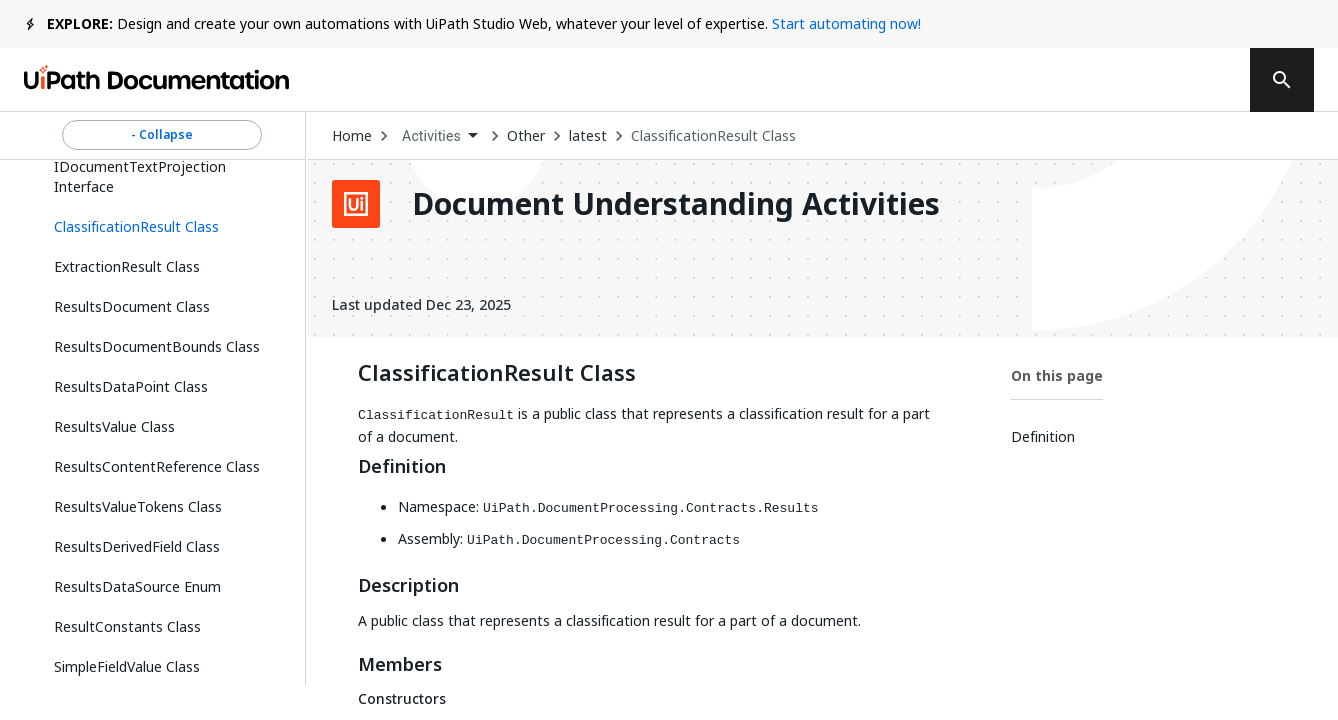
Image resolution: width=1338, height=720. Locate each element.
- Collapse (162, 135)
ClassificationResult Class (713, 136)
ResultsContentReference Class (157, 466)
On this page (1057, 375)
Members (400, 665)
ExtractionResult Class (127, 266)
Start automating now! (846, 23)
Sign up (1179, 80)
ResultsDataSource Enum (137, 586)
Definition (402, 467)
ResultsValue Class (114, 426)
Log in (1079, 80)
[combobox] (439, 136)
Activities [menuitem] (431, 136)
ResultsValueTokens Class (138, 506)
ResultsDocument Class (132, 306)
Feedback (815, 80)
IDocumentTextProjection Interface (140, 176)
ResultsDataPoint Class (131, 386)
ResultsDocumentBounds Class (157, 346)
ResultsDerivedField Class (137, 546)
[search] (1282, 80)
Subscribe (957, 80)
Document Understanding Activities (676, 204)
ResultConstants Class (127, 626)
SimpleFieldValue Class (127, 666)
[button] (162, 227)
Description (408, 586)
